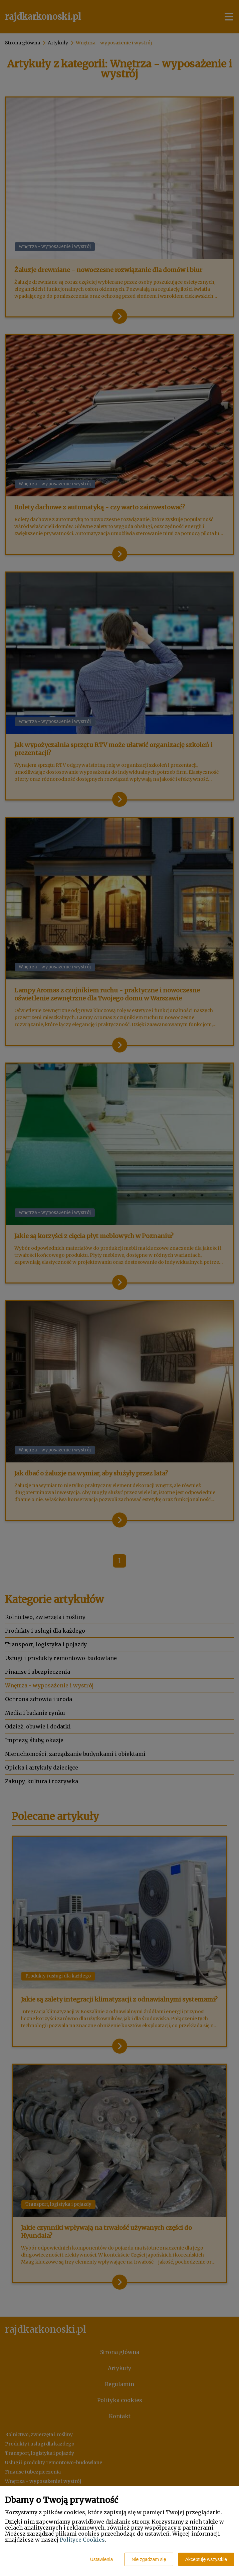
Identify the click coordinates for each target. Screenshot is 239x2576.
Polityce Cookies (82, 2539)
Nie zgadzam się (149, 2559)
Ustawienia (101, 2559)
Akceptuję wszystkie (206, 2559)
